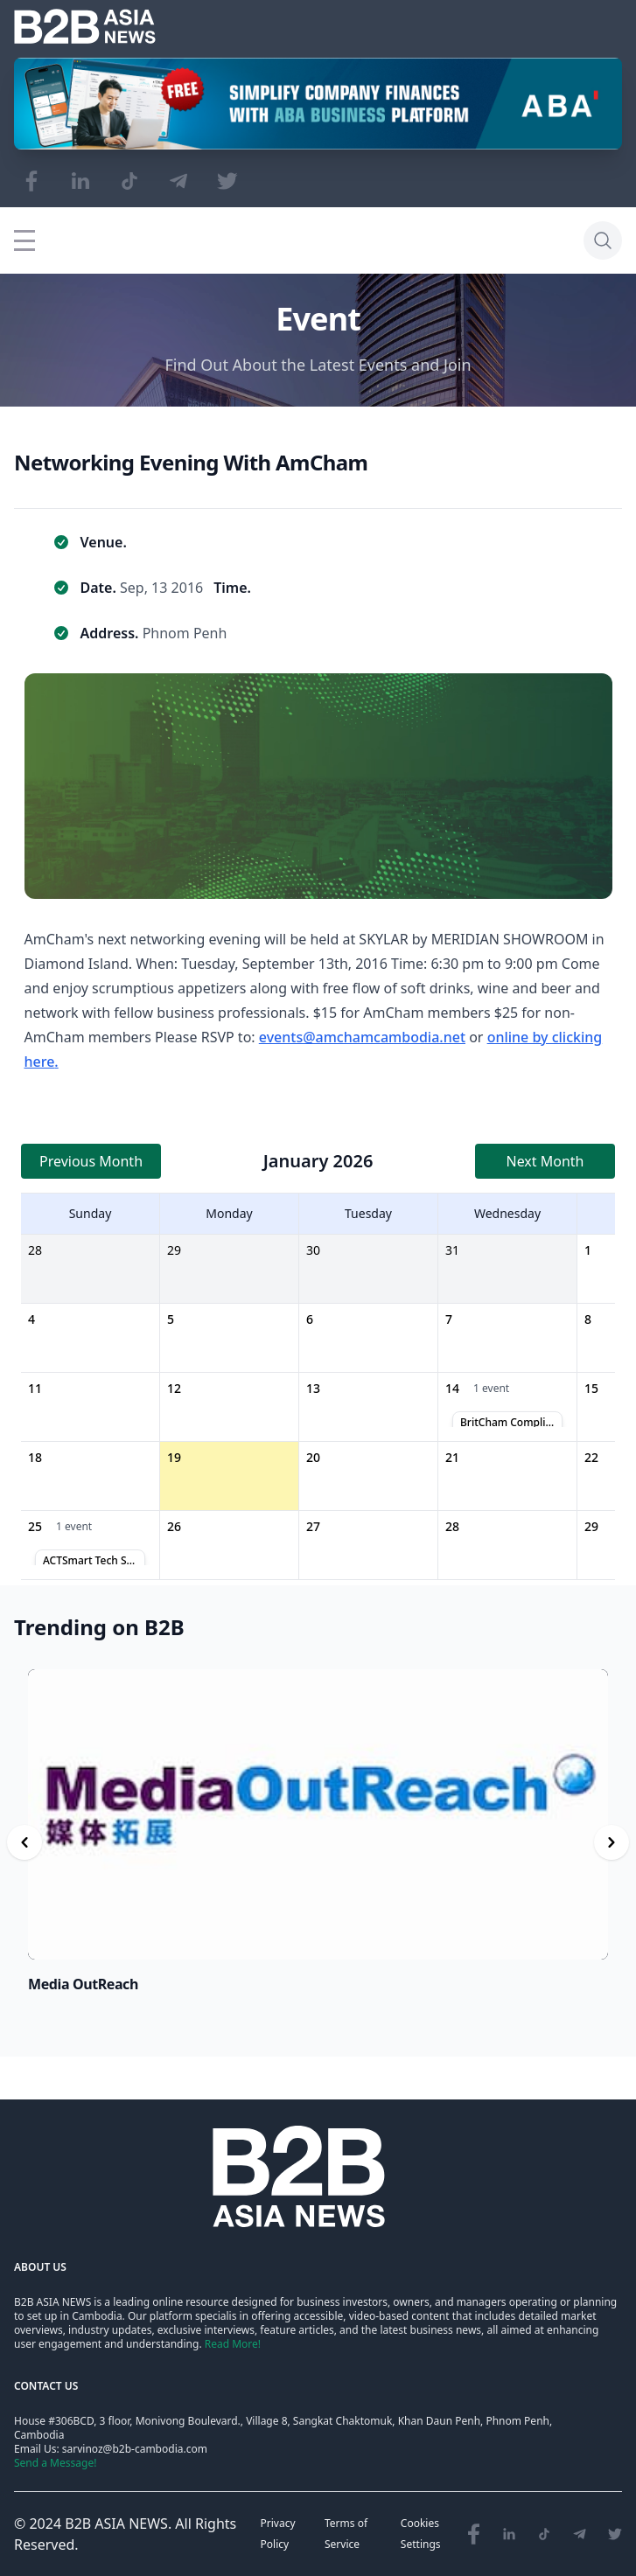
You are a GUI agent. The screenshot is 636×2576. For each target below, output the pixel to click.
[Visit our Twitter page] (227, 181)
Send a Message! (55, 2462)
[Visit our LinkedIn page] (80, 181)
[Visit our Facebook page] (31, 181)
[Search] (603, 240)
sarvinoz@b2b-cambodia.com (134, 2448)
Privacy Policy (278, 2534)
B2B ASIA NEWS (116, 2523)
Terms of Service (346, 2534)
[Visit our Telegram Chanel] (178, 181)
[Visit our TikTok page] (129, 181)
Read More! (233, 2343)
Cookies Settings (421, 2534)
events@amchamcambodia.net (362, 1037)
